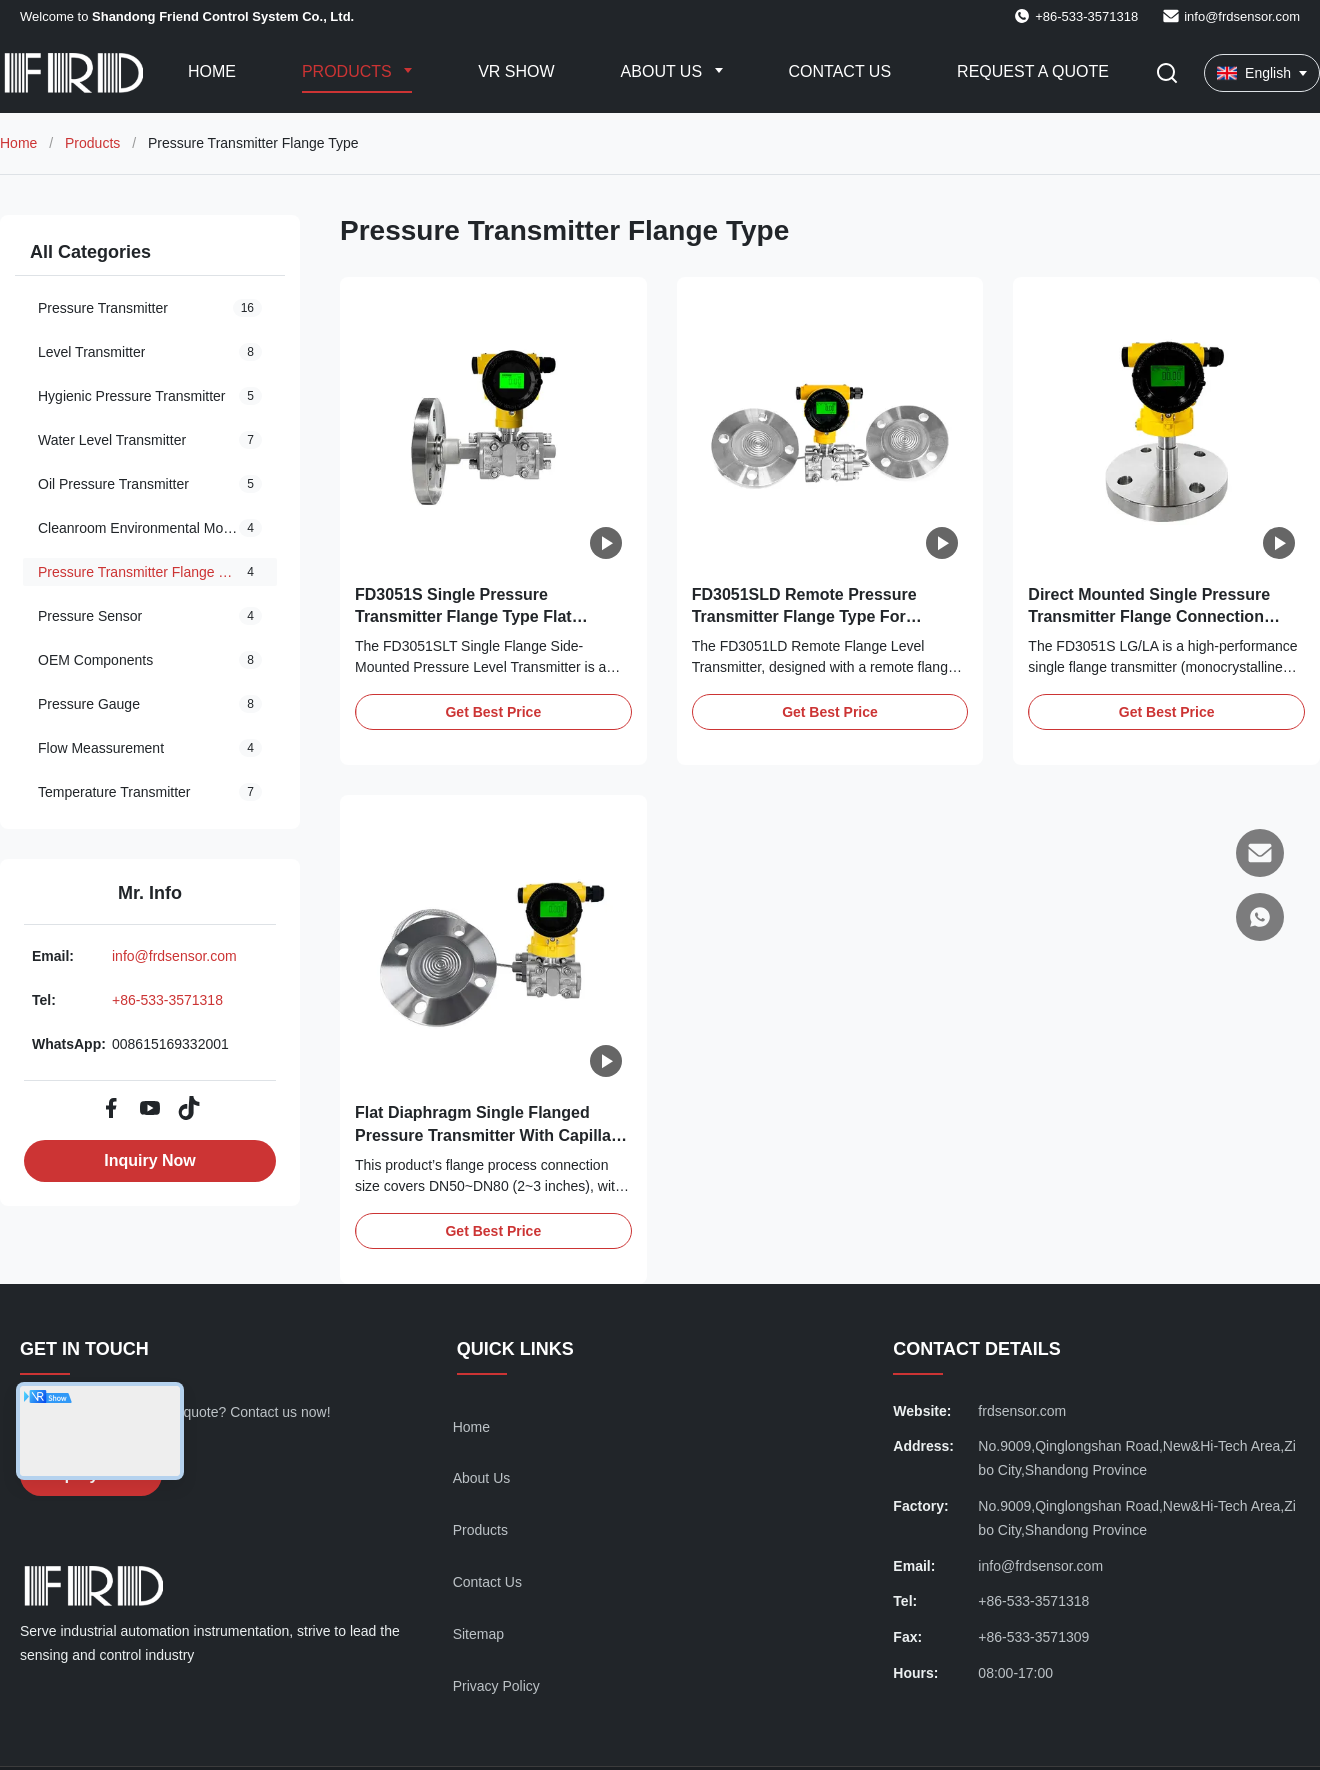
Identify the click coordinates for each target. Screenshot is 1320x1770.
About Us (664, 71)
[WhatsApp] (1260, 917)
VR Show (516, 71)
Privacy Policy (496, 1686)
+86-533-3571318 (167, 1000)
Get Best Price (493, 712)
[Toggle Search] (1167, 73)
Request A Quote (1033, 71)
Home (212, 71)
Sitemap (478, 1634)
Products (349, 71)
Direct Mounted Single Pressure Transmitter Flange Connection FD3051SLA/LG (1149, 617)
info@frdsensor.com (1242, 16)
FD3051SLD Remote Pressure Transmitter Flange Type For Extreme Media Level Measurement (825, 617)
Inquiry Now (150, 1160)
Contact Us (840, 71)
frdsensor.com (1022, 1411)
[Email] (1260, 853)
